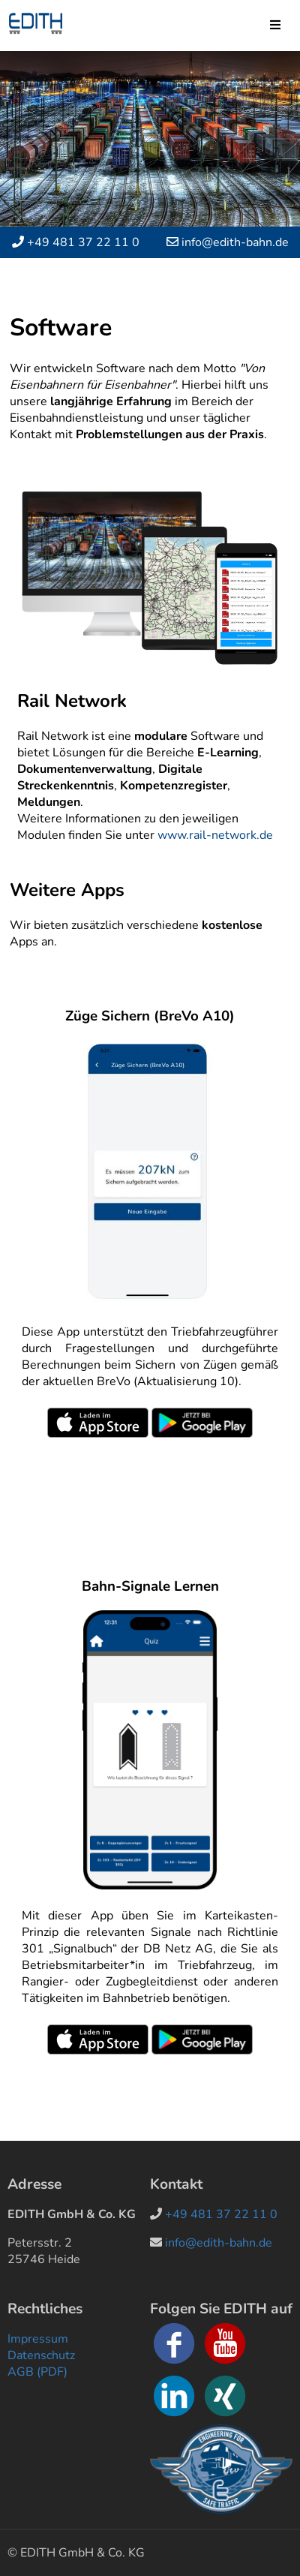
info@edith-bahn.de (235, 242)
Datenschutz (41, 2355)
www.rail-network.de (215, 835)
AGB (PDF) (38, 2372)
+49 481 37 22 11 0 (83, 242)
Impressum (38, 2339)
